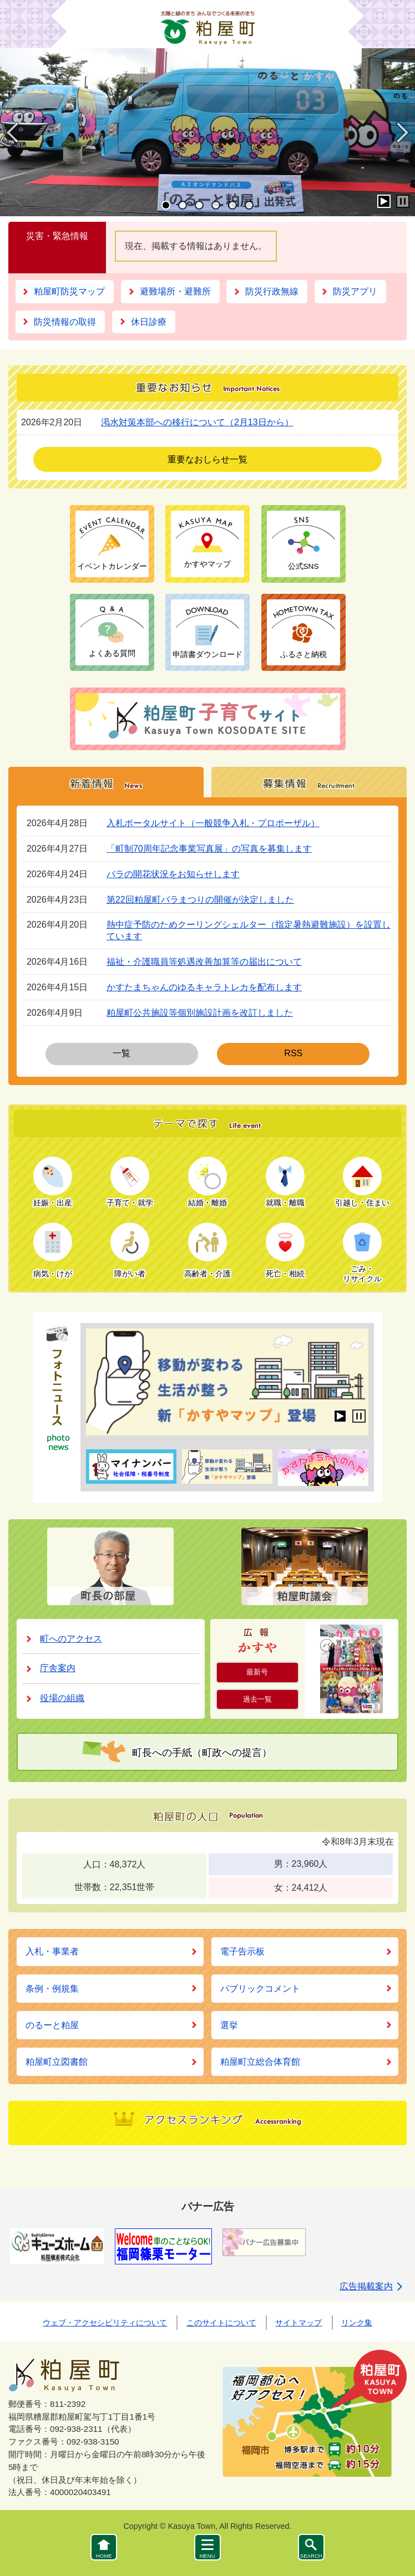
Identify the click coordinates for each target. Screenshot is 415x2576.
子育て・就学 (130, 1203)
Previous (12, 142)
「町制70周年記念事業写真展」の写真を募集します (209, 848)
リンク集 (356, 2322)
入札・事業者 (52, 1951)
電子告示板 (242, 1951)
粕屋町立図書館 (57, 2061)
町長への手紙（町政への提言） (202, 1752)
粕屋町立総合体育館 (260, 2061)
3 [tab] (199, 204)
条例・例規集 (52, 1988)
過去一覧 (257, 1699)
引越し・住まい (362, 1203)
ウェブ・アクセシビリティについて (105, 2322)
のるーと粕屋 (52, 2025)
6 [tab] (249, 204)
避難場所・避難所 (175, 291)
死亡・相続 (285, 1274)
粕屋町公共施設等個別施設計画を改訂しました (200, 1012)
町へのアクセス (71, 1638)
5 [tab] (232, 204)
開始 (384, 201)
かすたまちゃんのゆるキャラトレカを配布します (204, 987)
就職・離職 (285, 1203)
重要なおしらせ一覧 (207, 459)
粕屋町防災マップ (69, 291)
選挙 (229, 2025)
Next (402, 142)
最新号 (257, 1672)
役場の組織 (62, 1698)
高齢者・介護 (207, 1274)
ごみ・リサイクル (362, 1274)
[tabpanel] (207, 132)
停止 (402, 201)
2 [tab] (182, 204)
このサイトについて (221, 2322)
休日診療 (148, 322)
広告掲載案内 (366, 2286)
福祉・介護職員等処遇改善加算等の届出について (204, 961)
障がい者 (129, 1274)
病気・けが (52, 1274)
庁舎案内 (57, 1668)
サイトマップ (298, 2322)
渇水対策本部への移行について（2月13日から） (197, 422)
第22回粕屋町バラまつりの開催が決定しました (200, 899)
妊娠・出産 (52, 1203)
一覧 (121, 1056)
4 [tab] (216, 204)
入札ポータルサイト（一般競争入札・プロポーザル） (213, 823)
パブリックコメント (260, 1988)
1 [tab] (166, 204)
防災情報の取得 (65, 322)
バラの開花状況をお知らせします (173, 874)
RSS (293, 1056)
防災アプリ (355, 291)
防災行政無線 (271, 291)
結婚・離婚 (207, 1203)
